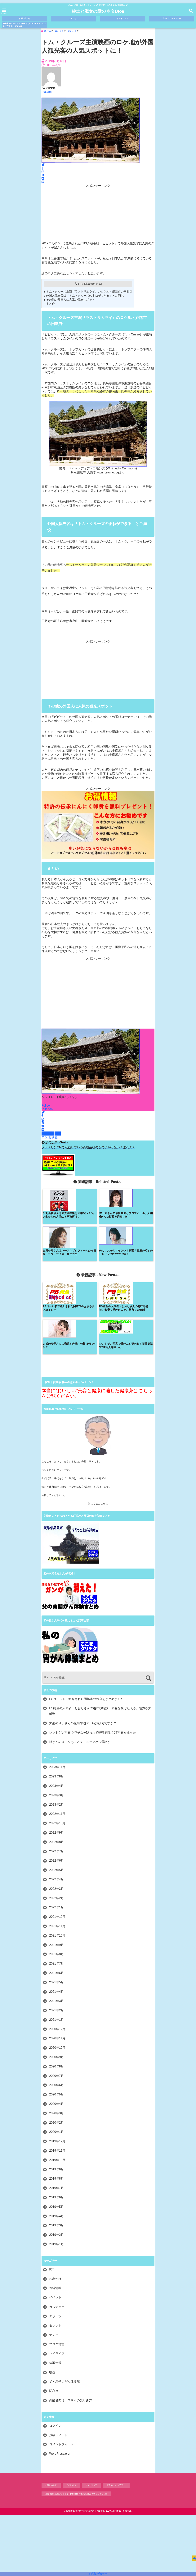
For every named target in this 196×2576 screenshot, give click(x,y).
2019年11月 (57, 2078)
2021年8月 (56, 1882)
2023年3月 (56, 1723)
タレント (48, 1135)
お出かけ (55, 2207)
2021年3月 (56, 1929)
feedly (48, 1110)
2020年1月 (56, 2060)
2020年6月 (56, 2013)
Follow (46, 1107)
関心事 (53, 2319)
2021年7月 (56, 1891)
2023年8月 (56, 1704)
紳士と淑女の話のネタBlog (98, 11)
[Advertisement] (98, 216)
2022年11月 (57, 1742)
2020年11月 (57, 1966)
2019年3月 (56, 2153)
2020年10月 (57, 1976)
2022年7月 (56, 1779)
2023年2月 (56, 1732)
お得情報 (55, 2216)
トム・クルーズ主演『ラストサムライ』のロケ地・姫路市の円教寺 (88, 293)
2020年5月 (56, 2022)
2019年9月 (56, 2097)
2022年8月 (56, 1770)
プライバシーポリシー (171, 18)
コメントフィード (61, 2372)
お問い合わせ (98, 2573)
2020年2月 (56, 2050)
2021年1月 (56, 1947)
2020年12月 (57, 1957)
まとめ (49, 305)
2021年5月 (56, 1910)
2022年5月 (56, 1798)
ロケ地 (46, 1139)
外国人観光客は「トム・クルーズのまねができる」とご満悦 (84, 297)
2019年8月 (56, 2106)
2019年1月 (56, 2172)
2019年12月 (57, 2069)
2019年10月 (57, 2088)
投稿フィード (58, 2363)
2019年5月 (56, 2134)
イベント (55, 2225)
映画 (58, 1135)
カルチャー (57, 2235)
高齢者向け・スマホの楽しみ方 (70, 2328)
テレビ (53, 2263)
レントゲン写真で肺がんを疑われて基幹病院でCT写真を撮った (92, 1660)
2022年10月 (57, 1751)
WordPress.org (59, 2382)
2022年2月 (56, 1826)
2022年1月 (56, 1835)
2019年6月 (56, 2125)
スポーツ (55, 2244)
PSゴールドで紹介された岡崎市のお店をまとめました (86, 1627)
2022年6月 (56, 1788)
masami (47, 93)
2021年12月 (57, 1845)
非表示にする (93, 285)
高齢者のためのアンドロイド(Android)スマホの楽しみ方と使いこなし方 (24, 24)
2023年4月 (56, 1714)
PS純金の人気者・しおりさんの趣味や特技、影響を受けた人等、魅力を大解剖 (100, 1639)
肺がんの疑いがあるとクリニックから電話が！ (81, 1670)
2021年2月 (56, 1938)
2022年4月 (56, 1807)
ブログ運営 (57, 2272)
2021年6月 (56, 1901)
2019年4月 (56, 2144)
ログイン (55, 2353)
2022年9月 (56, 1760)
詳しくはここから (98, 1431)
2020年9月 (56, 1985)
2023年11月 (57, 1695)
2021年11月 (57, 1854)
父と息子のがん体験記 (64, 2309)
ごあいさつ (73, 18)
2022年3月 (56, 1816)
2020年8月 (56, 1994)
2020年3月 (56, 2041)
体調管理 (55, 2291)
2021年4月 (56, 1919)
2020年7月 (56, 2004)
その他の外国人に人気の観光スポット (69, 301)
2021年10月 (57, 1863)
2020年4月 (56, 2032)
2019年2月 (56, 2163)
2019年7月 (56, 2116)
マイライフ (57, 2281)
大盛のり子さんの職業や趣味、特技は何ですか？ (83, 1651)
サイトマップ (122, 18)
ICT (51, 2197)
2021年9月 (56, 1873)
